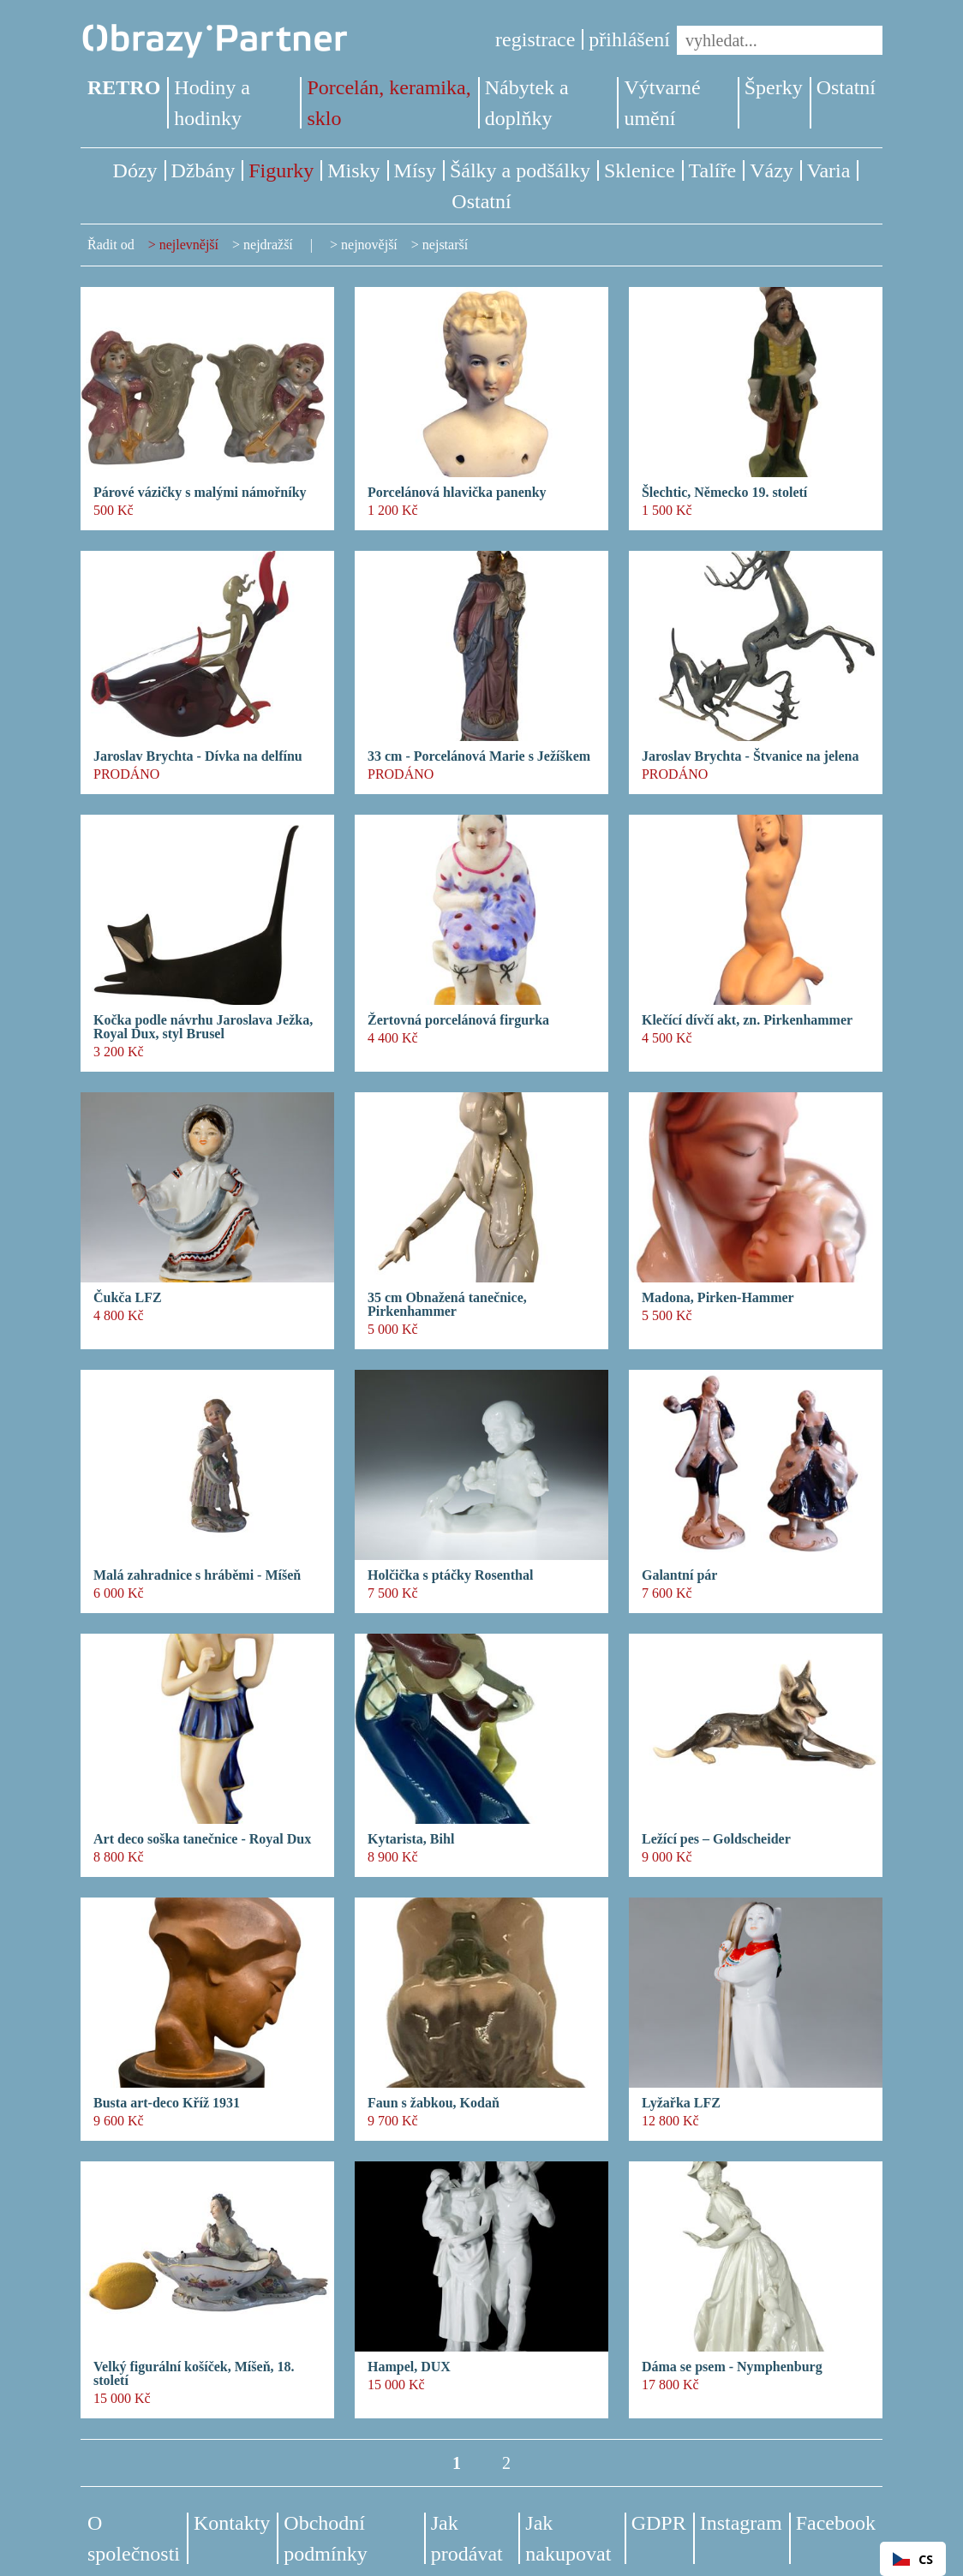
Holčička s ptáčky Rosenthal (450, 1575)
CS (913, 2559)
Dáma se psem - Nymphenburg (732, 2367)
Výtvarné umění (662, 102)
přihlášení (629, 39)
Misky (353, 170)
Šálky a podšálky (520, 170)
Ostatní (846, 87)
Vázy (771, 170)
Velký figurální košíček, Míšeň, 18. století (194, 2374)
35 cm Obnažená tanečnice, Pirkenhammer (447, 1304)
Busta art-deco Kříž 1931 (166, 2103)
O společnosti (133, 2538)
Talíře (713, 170)
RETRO (123, 87)
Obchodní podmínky (325, 2538)
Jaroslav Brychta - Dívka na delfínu (197, 756)
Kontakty (232, 2523)
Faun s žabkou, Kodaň (433, 2103)
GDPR (658, 2523)
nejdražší (268, 244)
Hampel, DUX (409, 2367)
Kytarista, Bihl (411, 1839)
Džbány (203, 170)
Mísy (415, 170)
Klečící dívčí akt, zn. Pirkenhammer (747, 1020)
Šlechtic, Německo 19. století (724, 492)
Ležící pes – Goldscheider (716, 1839)
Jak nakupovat (568, 2538)
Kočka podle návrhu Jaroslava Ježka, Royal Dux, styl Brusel (203, 1027)
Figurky (281, 170)
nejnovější (369, 244)
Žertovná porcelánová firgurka (458, 1020)
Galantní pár (679, 1575)
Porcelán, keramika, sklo (388, 102)
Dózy (135, 170)
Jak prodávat (467, 2538)
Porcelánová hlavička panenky (457, 492)
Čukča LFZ (127, 1298)
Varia (829, 170)
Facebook (836, 2523)
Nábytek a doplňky (527, 102)
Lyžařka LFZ (681, 2103)
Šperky (774, 87)
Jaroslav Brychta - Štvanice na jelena (750, 756)
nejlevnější (188, 244)
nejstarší (445, 244)
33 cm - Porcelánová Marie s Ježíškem (479, 756)
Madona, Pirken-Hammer (718, 1298)
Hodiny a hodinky (212, 102)
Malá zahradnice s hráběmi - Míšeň (197, 1575)
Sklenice (639, 170)
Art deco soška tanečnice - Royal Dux (202, 1839)
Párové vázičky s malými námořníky (200, 492)
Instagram (741, 2523)
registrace (535, 39)
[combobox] (913, 2559)
